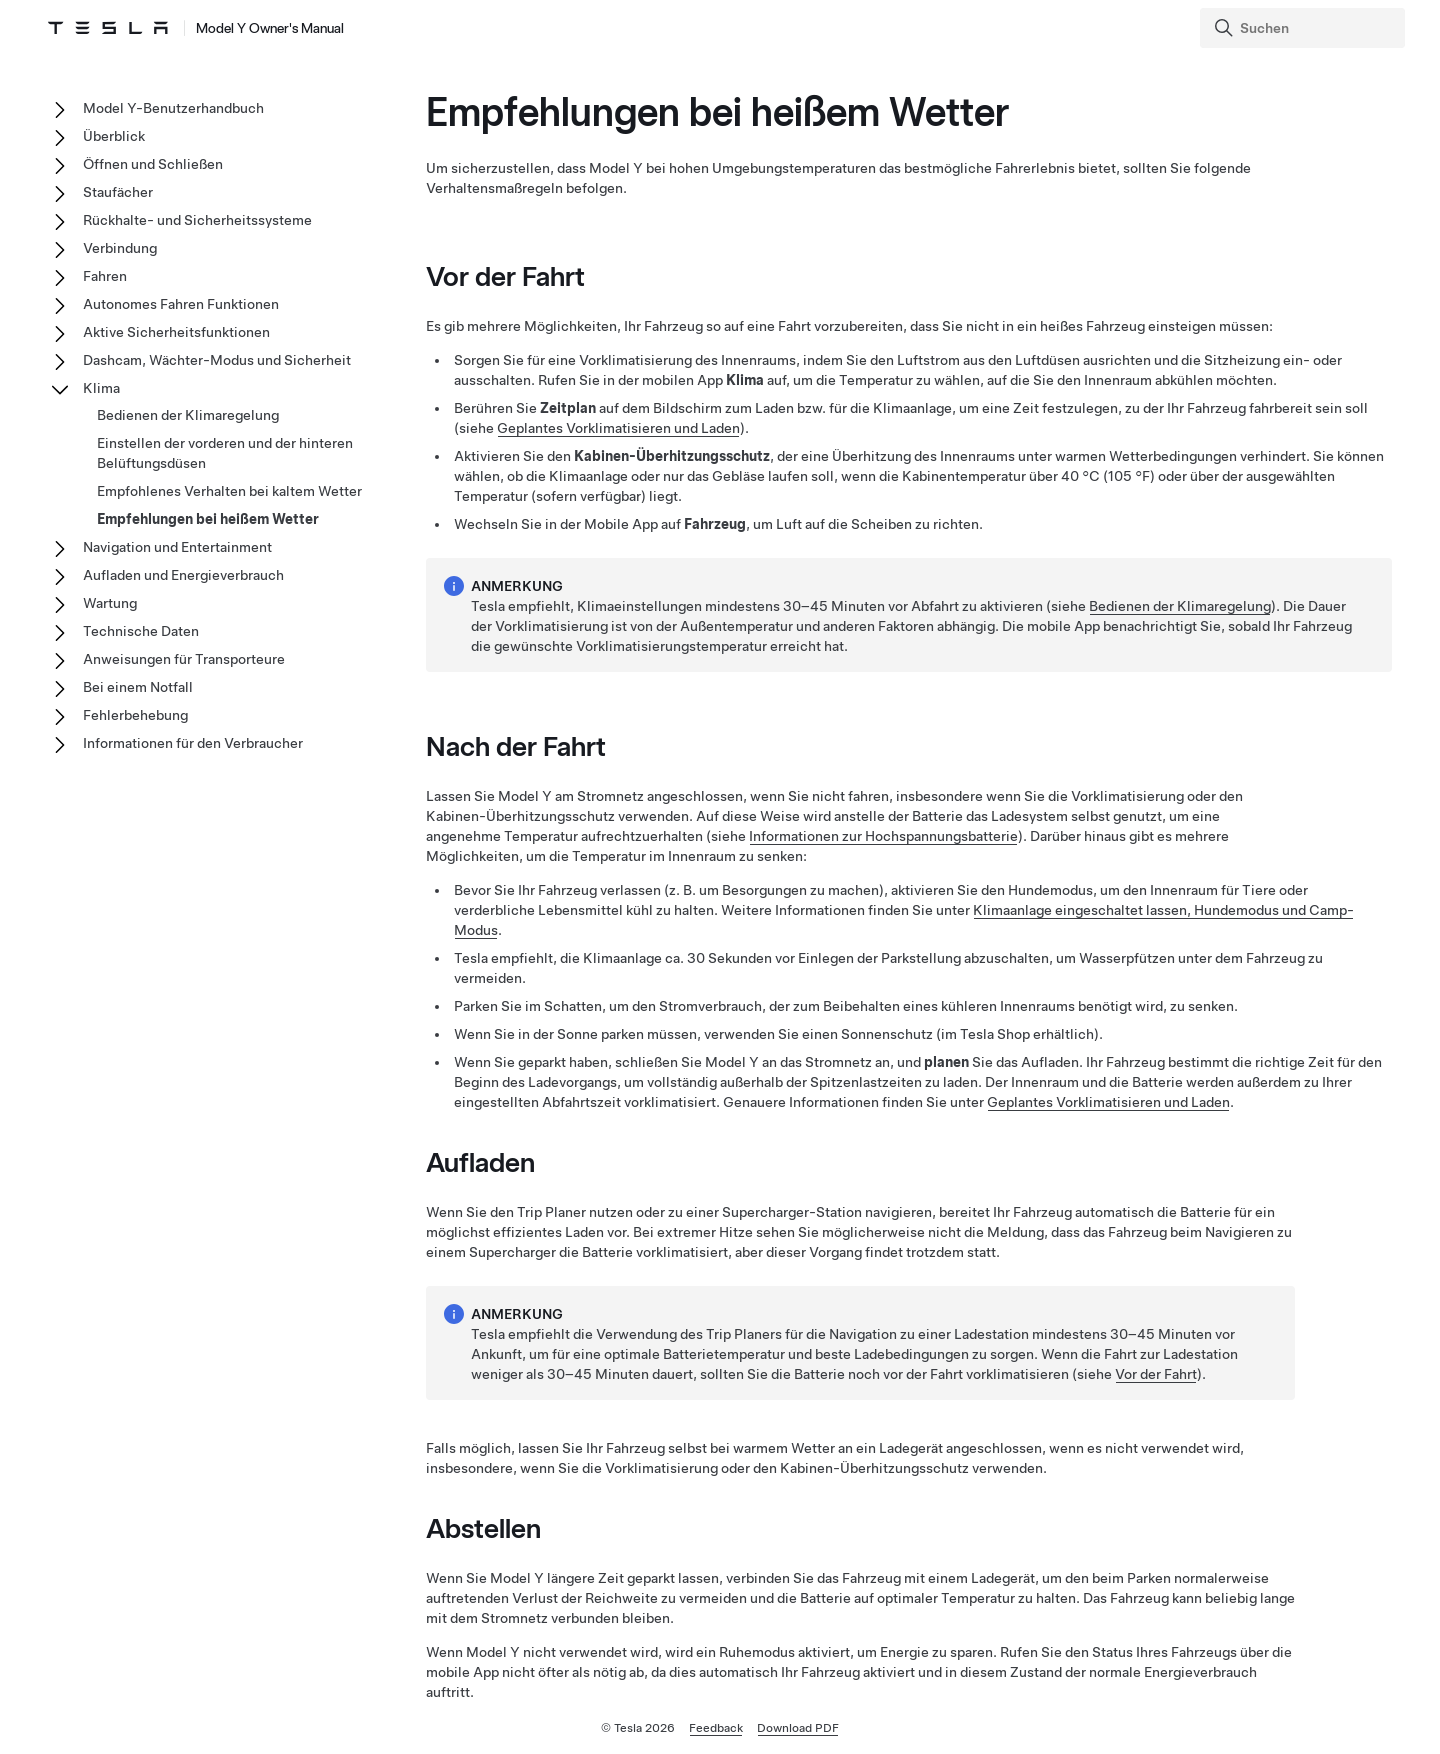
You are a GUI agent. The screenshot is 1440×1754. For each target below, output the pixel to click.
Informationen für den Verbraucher (193, 743)
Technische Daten (141, 631)
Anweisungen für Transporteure (184, 659)
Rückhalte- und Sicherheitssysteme (197, 220)
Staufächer (118, 192)
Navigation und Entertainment (177, 547)
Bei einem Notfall (138, 687)
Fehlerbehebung (135, 715)
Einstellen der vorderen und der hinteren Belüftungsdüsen (225, 453)
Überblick (114, 136)
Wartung (110, 603)
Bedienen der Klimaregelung (1180, 606)
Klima (101, 388)
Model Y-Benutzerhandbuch (173, 108)
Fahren (105, 276)
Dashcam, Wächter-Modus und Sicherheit (217, 360)
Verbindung (120, 248)
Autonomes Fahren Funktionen (181, 304)
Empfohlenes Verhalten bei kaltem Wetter (229, 491)
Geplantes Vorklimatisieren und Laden (618, 428)
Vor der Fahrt (1156, 1374)
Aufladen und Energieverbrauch (183, 575)
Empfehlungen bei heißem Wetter (208, 519)
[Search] (1304, 28)
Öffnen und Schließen (153, 164)
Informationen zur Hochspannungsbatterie (883, 836)
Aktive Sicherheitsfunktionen (176, 332)
